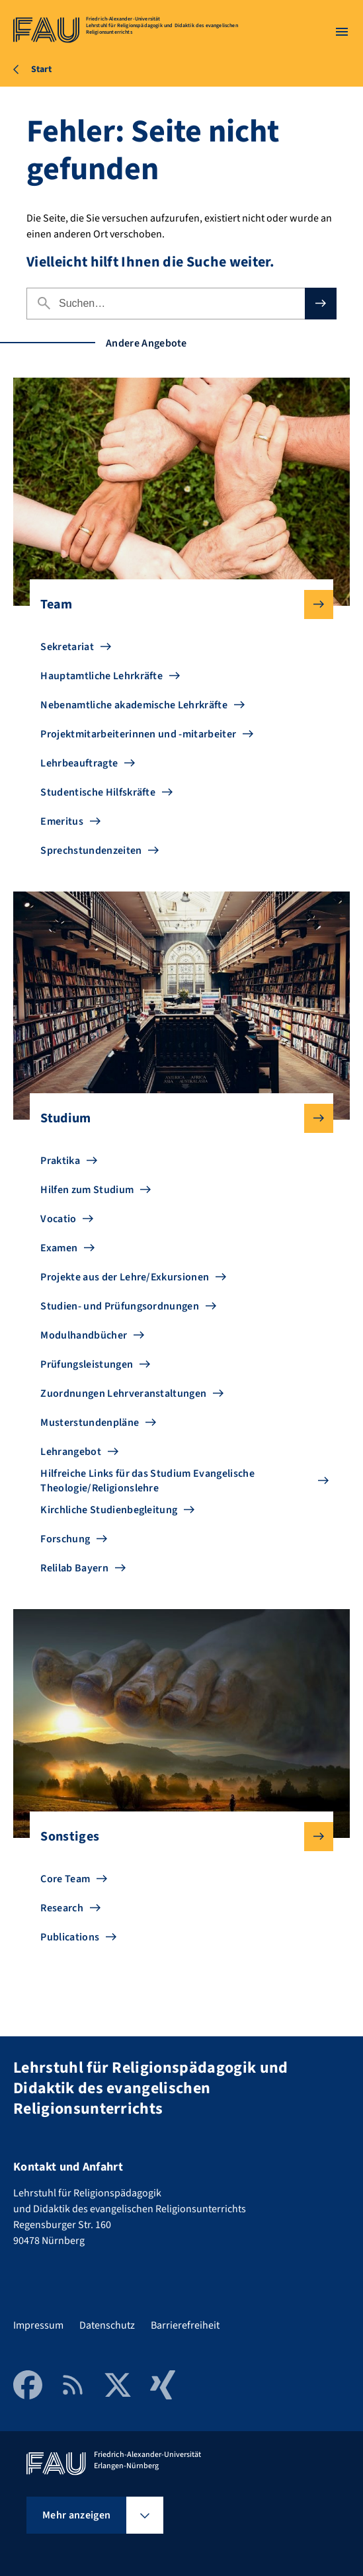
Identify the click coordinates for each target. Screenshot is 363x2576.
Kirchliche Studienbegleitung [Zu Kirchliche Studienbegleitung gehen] (108, 1510)
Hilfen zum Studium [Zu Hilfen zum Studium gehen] (87, 1190)
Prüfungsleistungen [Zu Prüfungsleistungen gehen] (86, 1364)
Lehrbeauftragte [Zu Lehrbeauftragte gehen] (79, 763)
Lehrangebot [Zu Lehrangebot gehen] (70, 1451)
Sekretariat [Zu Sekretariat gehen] (67, 647)
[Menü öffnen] (341, 31)
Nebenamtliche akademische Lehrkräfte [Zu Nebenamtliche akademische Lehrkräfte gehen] (133, 705)
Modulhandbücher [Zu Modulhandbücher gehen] (83, 1335)
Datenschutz (107, 2325)
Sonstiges (175, 1836)
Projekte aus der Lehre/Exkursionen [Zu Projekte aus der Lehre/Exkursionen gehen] (124, 1277)
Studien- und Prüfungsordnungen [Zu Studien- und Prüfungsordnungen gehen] (119, 1306)
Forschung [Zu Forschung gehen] (65, 1539)
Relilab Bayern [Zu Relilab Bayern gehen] (74, 1568)
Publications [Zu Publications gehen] (69, 1937)
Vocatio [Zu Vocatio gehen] (58, 1219)
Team (175, 604)
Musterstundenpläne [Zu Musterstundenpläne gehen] (89, 1422)
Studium (175, 1118)
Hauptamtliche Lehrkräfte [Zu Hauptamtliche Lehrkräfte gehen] (101, 676)
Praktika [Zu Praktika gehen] (60, 1160)
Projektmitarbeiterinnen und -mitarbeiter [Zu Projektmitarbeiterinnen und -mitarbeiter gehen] (138, 734)
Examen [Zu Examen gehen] (58, 1248)
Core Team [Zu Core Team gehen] (65, 1879)
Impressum (38, 2325)
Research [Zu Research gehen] (61, 1908)
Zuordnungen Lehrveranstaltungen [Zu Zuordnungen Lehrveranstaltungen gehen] (123, 1393)
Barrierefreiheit (185, 2325)
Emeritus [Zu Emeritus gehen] (61, 821)
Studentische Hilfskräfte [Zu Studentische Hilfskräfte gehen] (97, 792)
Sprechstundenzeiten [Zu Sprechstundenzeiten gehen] (90, 850)
